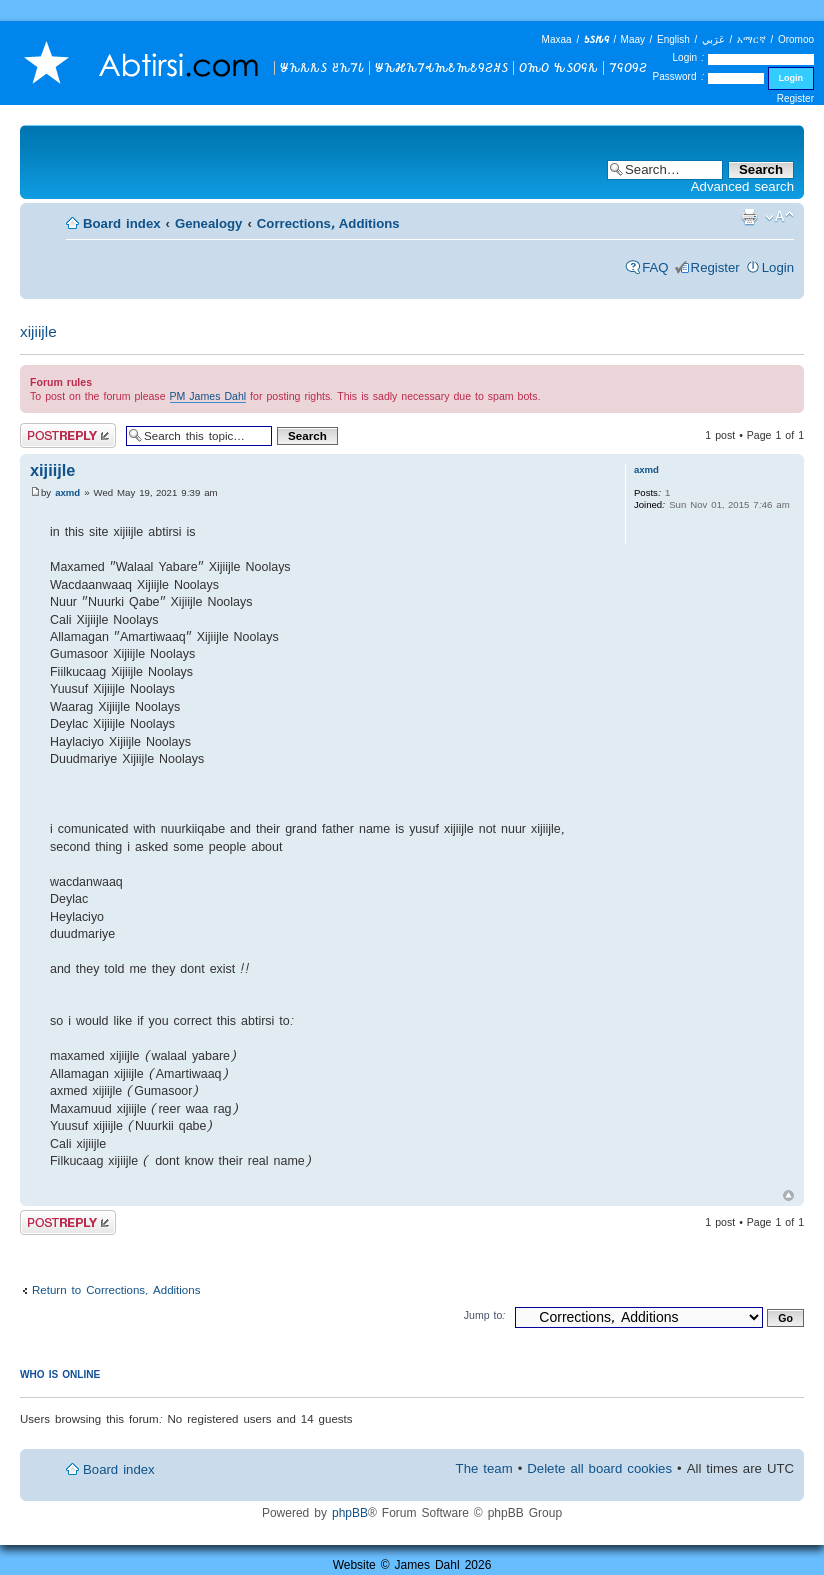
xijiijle (38, 332)
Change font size (779, 217)
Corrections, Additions (328, 223)
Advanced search (742, 186)
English (673, 39)
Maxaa (557, 39)
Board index (122, 223)
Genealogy (208, 223)
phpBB (350, 1512)
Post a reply (68, 435)
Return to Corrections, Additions (116, 1289)
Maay (633, 39)
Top (788, 1195)
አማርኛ (751, 39)
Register (795, 98)
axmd (67, 492)
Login (778, 267)
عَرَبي (713, 39)
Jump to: (485, 1315)
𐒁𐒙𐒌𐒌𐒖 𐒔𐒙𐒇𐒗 (322, 67)
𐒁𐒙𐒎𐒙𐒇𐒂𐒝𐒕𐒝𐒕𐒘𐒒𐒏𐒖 (441, 67)
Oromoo (796, 39)
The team (484, 1468)
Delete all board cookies (599, 1468)
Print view (749, 217)
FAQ (655, 267)
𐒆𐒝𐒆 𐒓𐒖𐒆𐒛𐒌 (558, 67)
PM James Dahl (208, 396)
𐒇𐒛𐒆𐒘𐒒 (628, 67)
